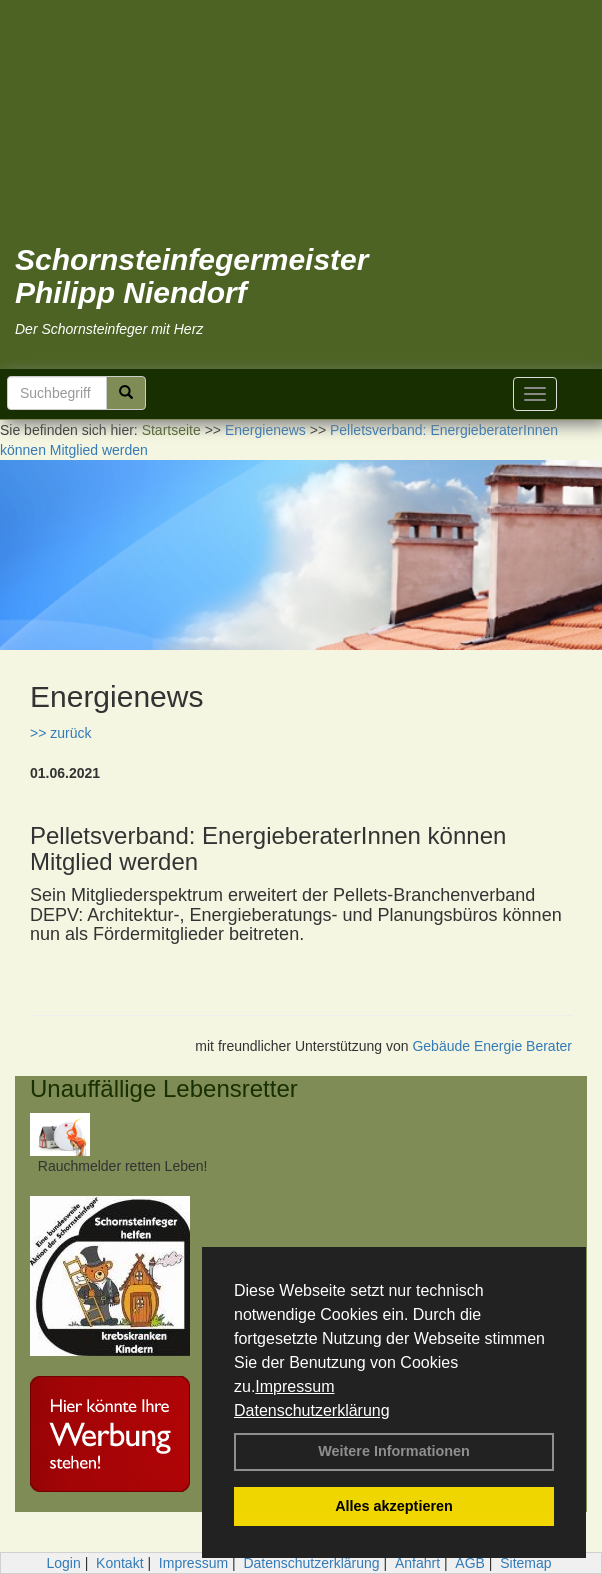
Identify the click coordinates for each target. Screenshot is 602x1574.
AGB (470, 1563)
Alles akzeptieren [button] (394, 1506)
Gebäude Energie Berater (492, 1046)
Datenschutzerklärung (312, 1410)
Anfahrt (417, 1563)
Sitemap (525, 1563)
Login (63, 1563)
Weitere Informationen (394, 1451)
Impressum (294, 1386)
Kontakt (119, 1563)
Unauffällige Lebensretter (164, 1088)
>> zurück (60, 733)
